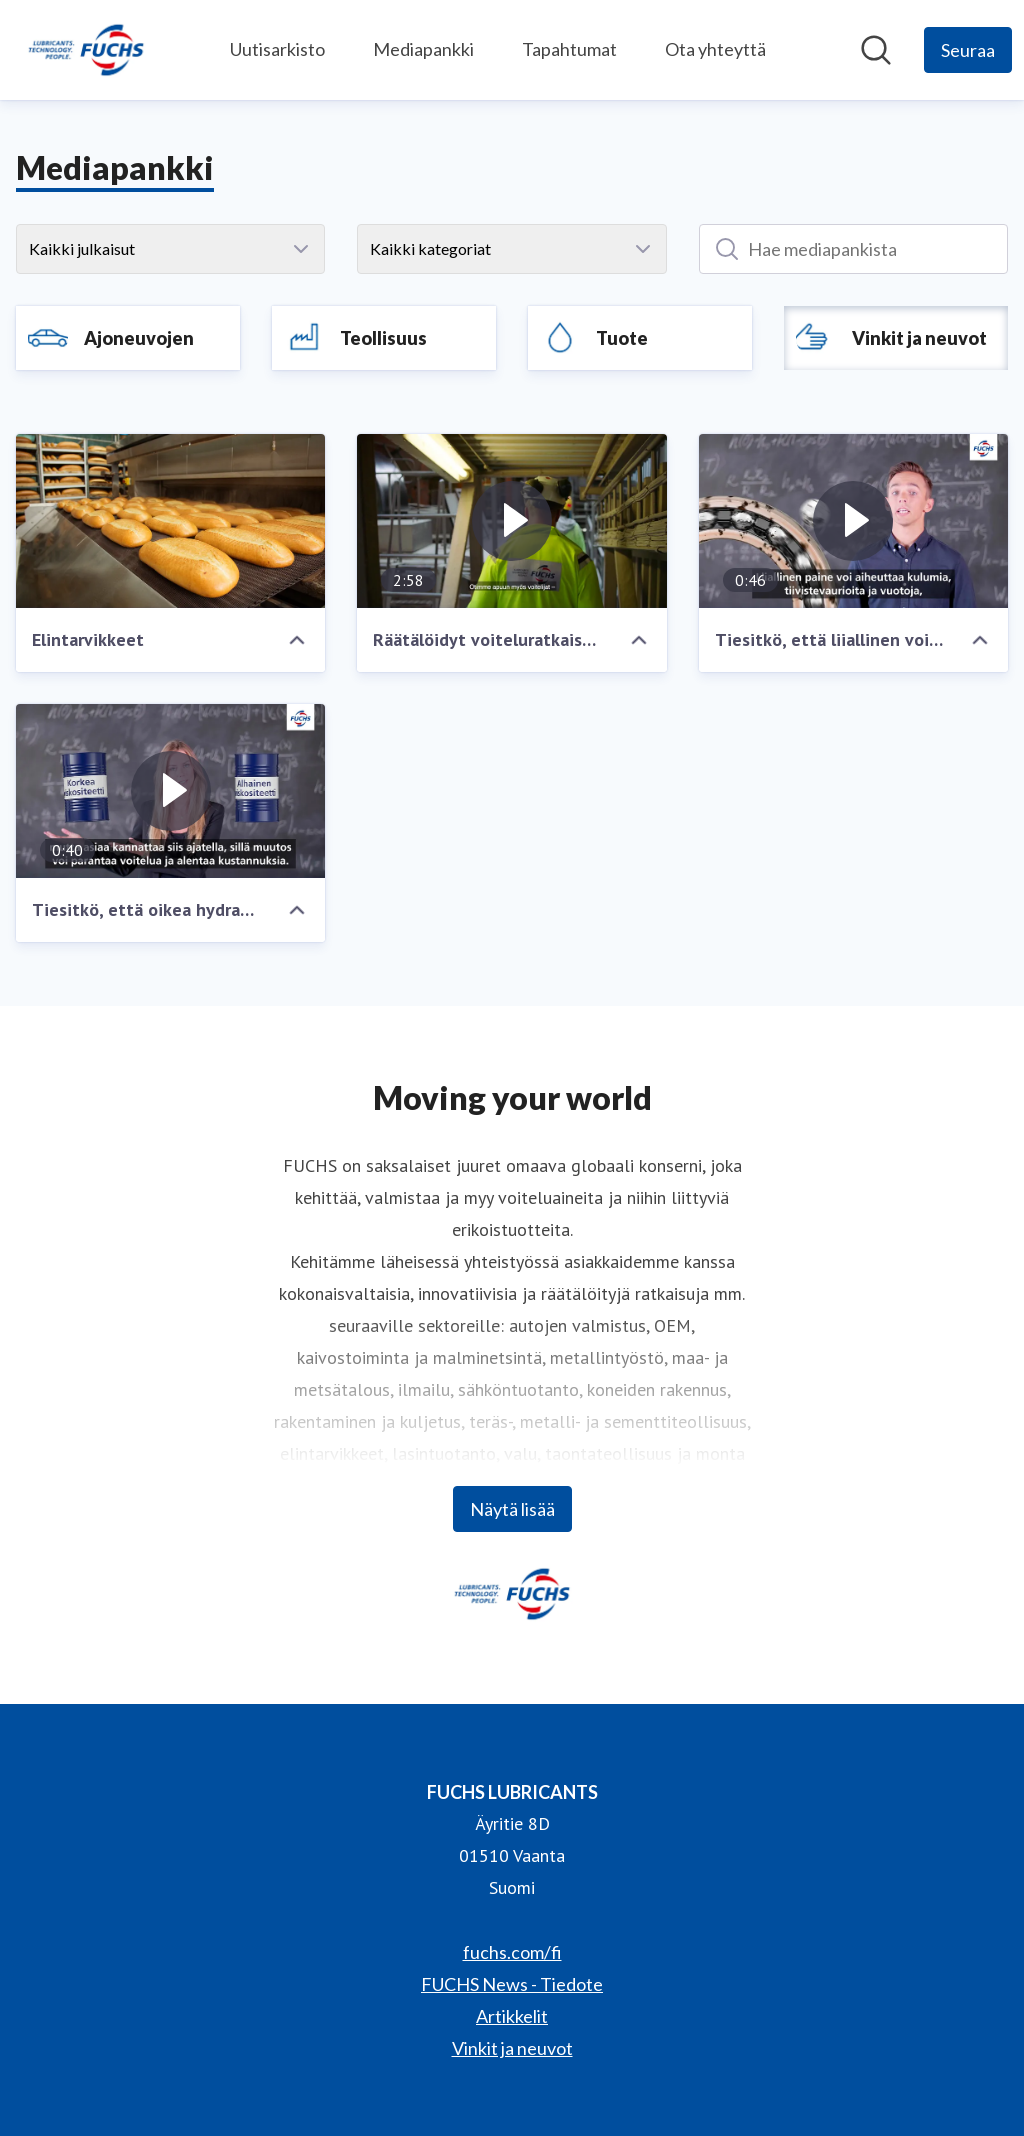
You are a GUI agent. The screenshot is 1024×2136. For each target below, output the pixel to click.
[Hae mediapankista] (876, 50)
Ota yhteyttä (715, 49)
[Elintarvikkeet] (170, 521)
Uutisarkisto (277, 49)
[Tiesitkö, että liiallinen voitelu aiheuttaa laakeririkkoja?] (853, 521)
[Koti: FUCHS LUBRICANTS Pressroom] (86, 50)
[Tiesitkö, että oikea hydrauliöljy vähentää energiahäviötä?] (170, 791)
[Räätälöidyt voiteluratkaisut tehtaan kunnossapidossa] (511, 521)
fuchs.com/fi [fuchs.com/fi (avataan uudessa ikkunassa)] (512, 1952)
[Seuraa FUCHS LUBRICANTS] (968, 50)
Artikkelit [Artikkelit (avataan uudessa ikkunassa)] (512, 2016)
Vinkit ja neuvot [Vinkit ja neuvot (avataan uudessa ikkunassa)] (512, 2048)
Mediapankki (423, 49)
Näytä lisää (512, 1509)
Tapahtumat (569, 49)
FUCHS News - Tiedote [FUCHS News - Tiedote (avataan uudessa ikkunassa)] (512, 1984)
